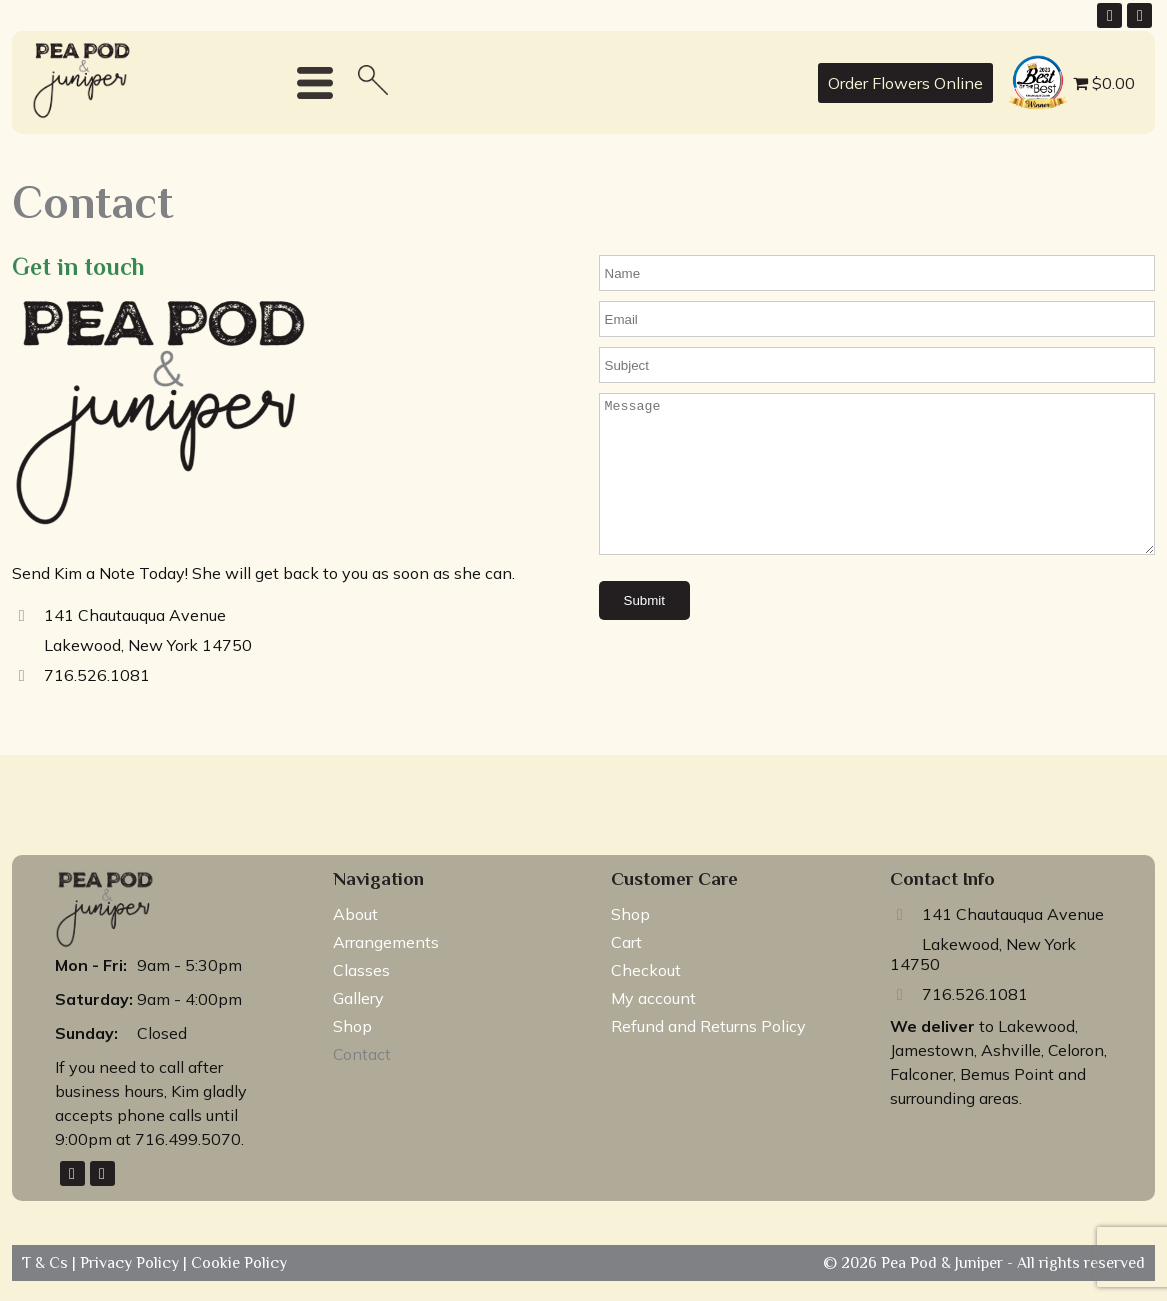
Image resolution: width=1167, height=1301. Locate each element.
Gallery (358, 998)
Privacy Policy (131, 1263)
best (1019, 58)
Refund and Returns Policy (708, 1026)
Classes (361, 970)
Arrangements (386, 942)
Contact (362, 1054)
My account (653, 998)
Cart (626, 942)
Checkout (646, 970)
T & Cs (47, 1263)
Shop (352, 1026)
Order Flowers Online (905, 83)
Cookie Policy (237, 1263)
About (355, 914)
